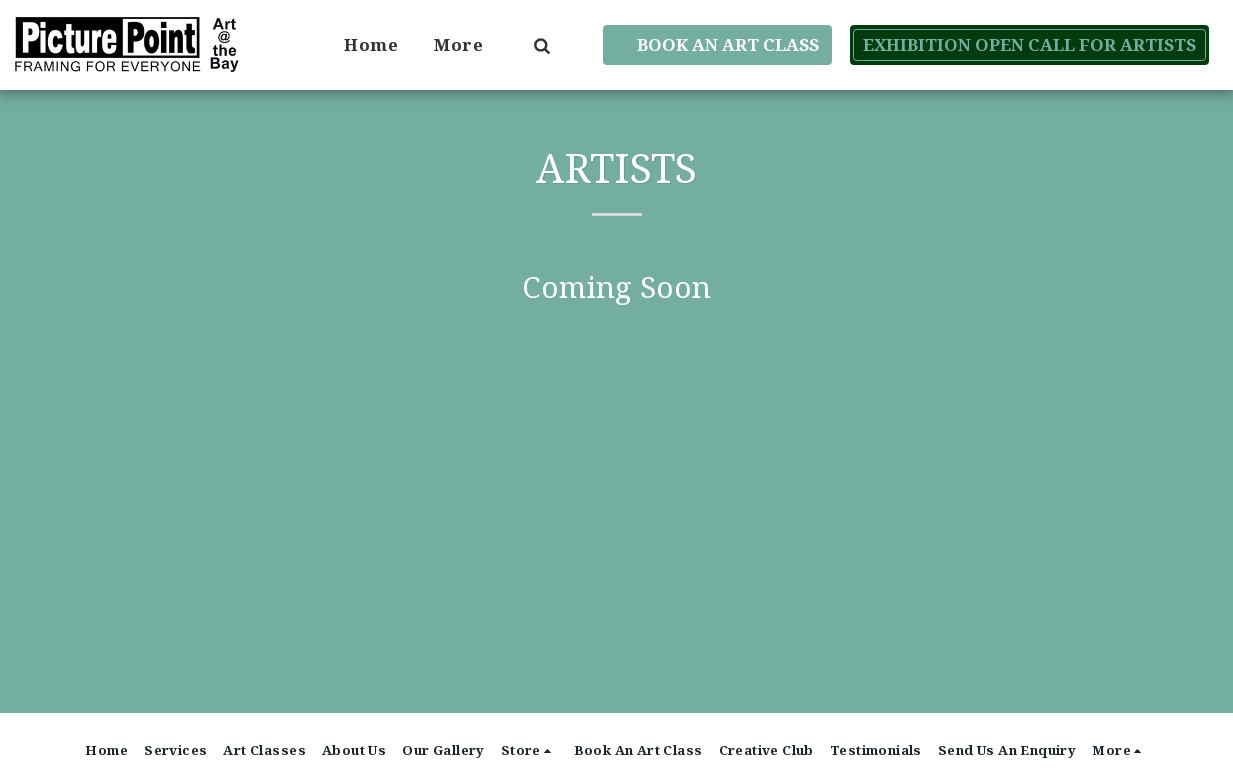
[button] (541, 45)
